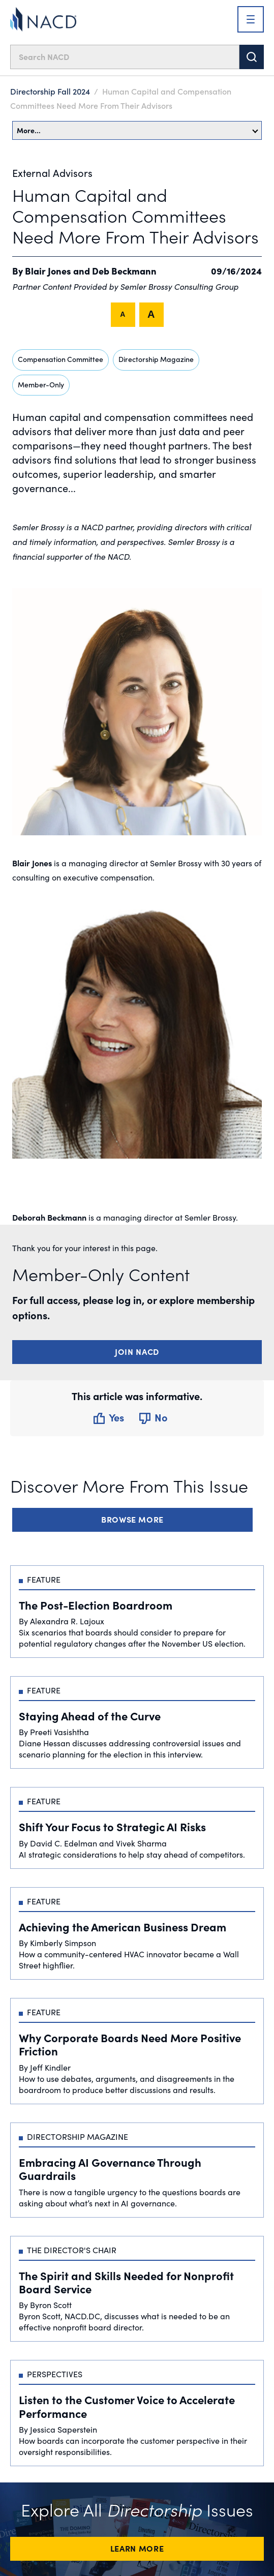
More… (137, 130)
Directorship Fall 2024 (50, 91)
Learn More (137, 2548)
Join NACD (137, 1351)
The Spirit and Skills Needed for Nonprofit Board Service (126, 2281)
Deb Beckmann (124, 270)
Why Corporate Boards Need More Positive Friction (130, 2043)
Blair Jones (48, 270)
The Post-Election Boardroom (95, 1605)
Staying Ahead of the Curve (90, 1715)
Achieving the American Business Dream (122, 1926)
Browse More (132, 1519)
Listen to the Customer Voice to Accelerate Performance (127, 2405)
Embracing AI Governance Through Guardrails (110, 2168)
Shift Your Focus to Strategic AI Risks (115, 1826)
